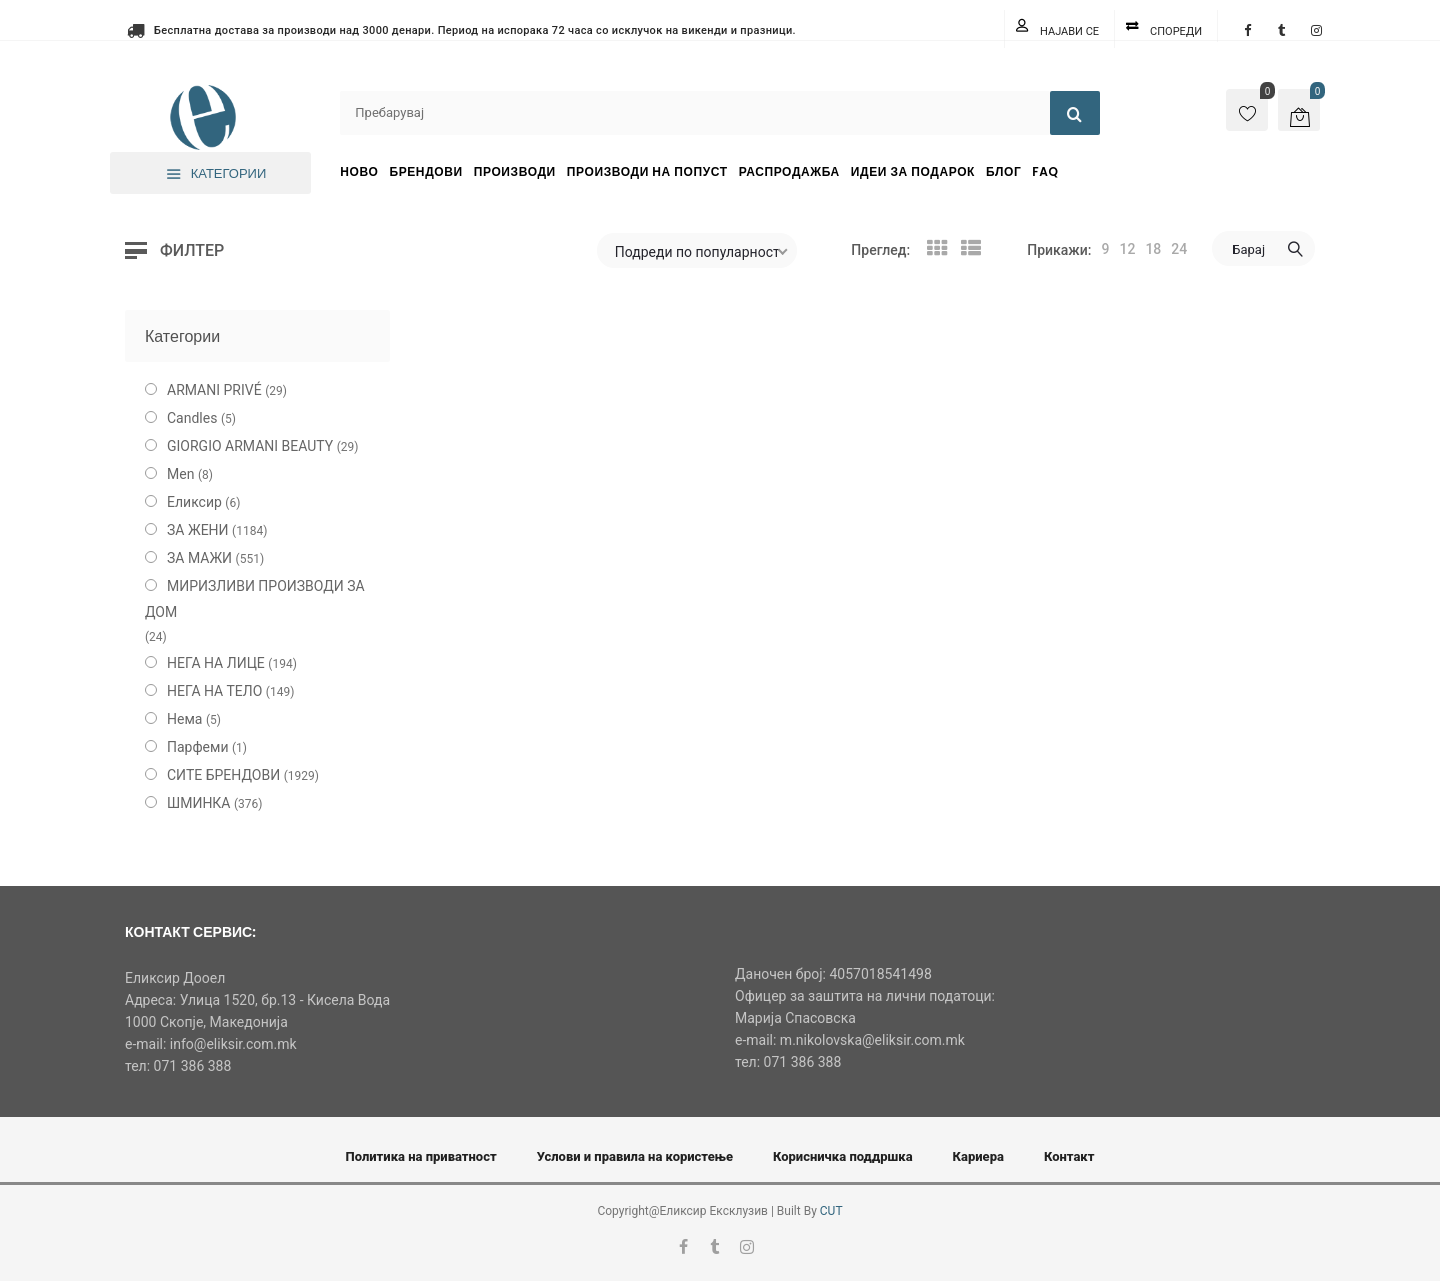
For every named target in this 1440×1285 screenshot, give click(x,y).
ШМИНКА (199, 803)
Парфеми (198, 747)
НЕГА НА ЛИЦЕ (216, 663)
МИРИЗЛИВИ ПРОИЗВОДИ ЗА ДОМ (255, 599)
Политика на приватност (421, 1156)
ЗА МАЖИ (199, 558)
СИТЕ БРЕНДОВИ (223, 775)
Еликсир (194, 502)
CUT (831, 1211)
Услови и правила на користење (635, 1156)
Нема (184, 719)
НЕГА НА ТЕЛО (214, 691)
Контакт (1069, 1156)
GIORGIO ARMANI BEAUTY (250, 446)
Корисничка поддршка (843, 1156)
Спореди (1176, 31)
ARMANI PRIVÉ (214, 390)
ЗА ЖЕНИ (198, 530)
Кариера (978, 1156)
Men (180, 474)
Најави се (1069, 31)
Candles (192, 418)
